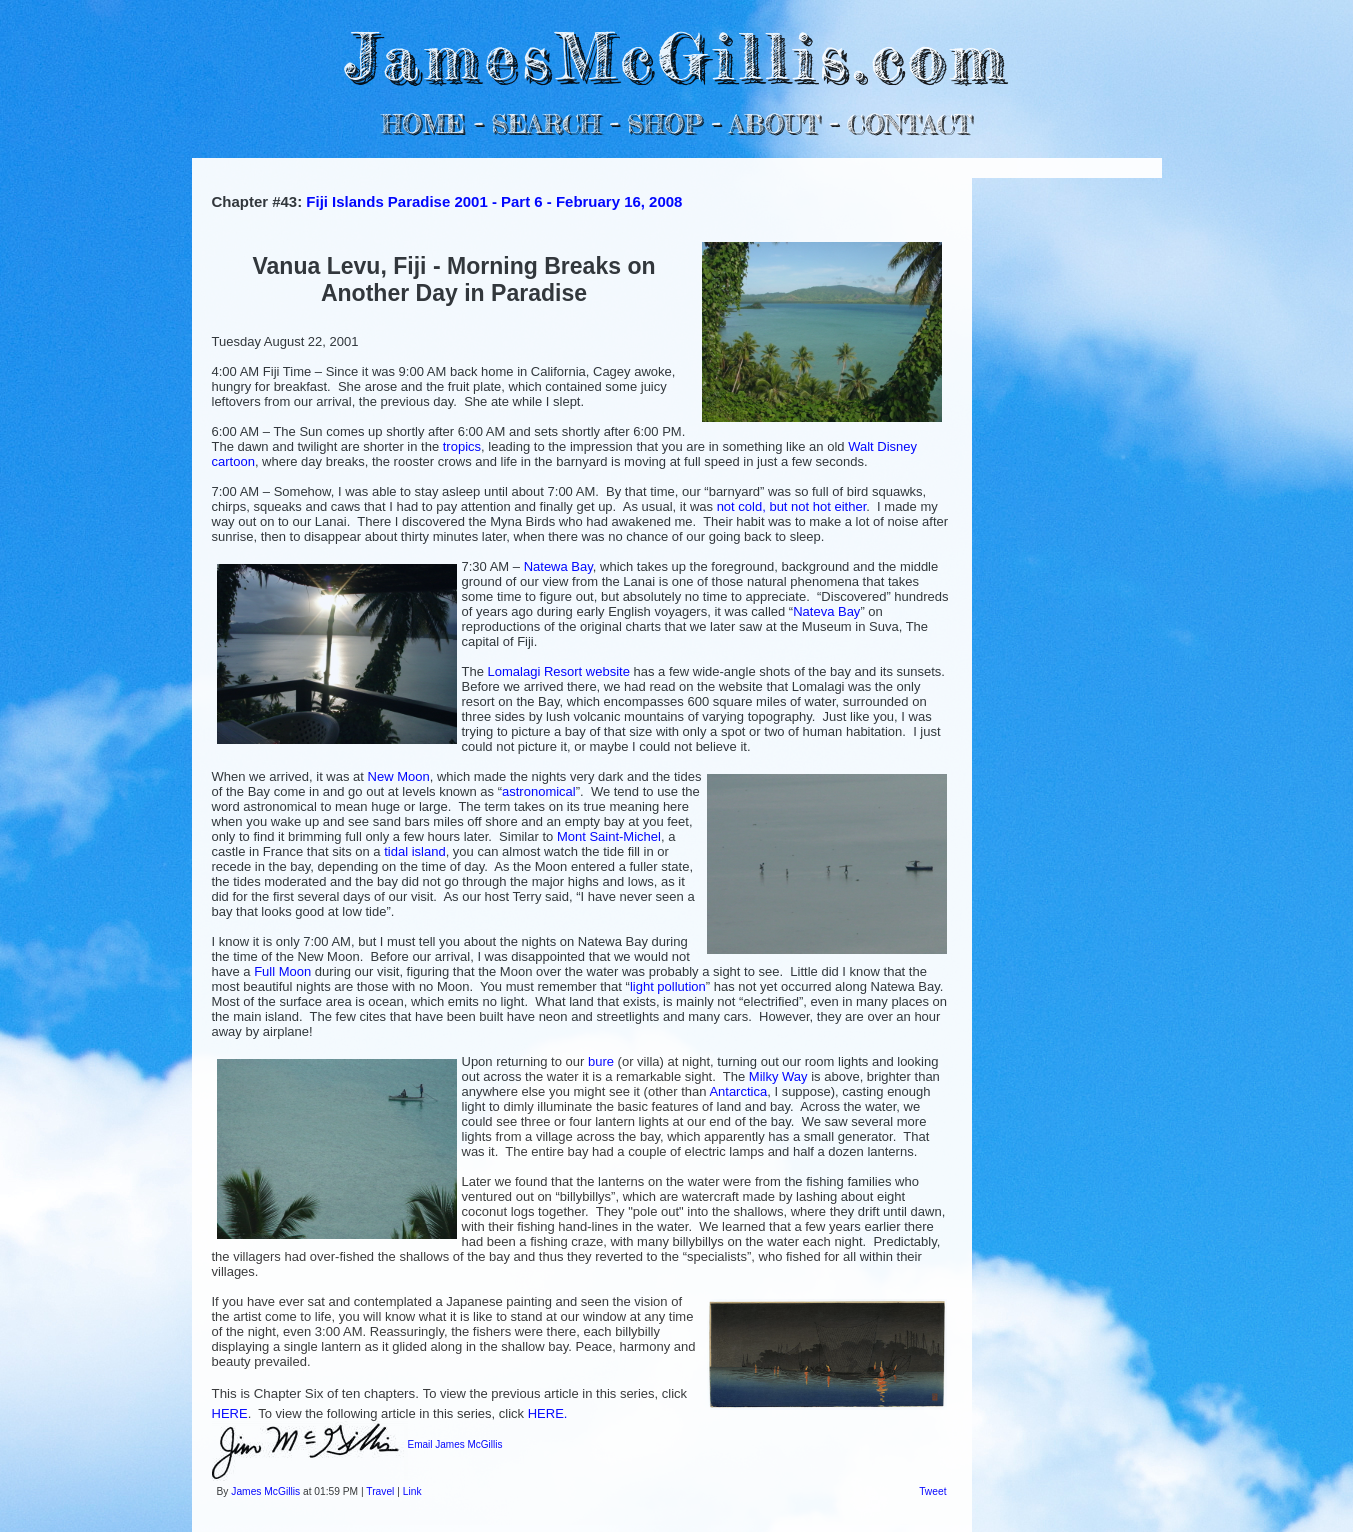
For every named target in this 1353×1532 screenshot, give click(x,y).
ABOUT (774, 123)
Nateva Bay (826, 611)
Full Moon (282, 971)
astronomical (539, 791)
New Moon (399, 776)
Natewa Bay (558, 566)
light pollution (668, 986)
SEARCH (545, 123)
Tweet (932, 1491)
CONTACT (909, 123)
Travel (380, 1491)
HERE (230, 1413)
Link (412, 1491)
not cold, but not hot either (792, 506)
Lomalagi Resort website (559, 671)
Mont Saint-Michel (609, 836)
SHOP (664, 123)
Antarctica (738, 1091)
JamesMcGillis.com (676, 55)
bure (601, 1061)
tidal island (414, 851)
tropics (462, 446)
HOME (423, 123)
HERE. (548, 1413)
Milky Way (778, 1076)
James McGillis (265, 1491)
